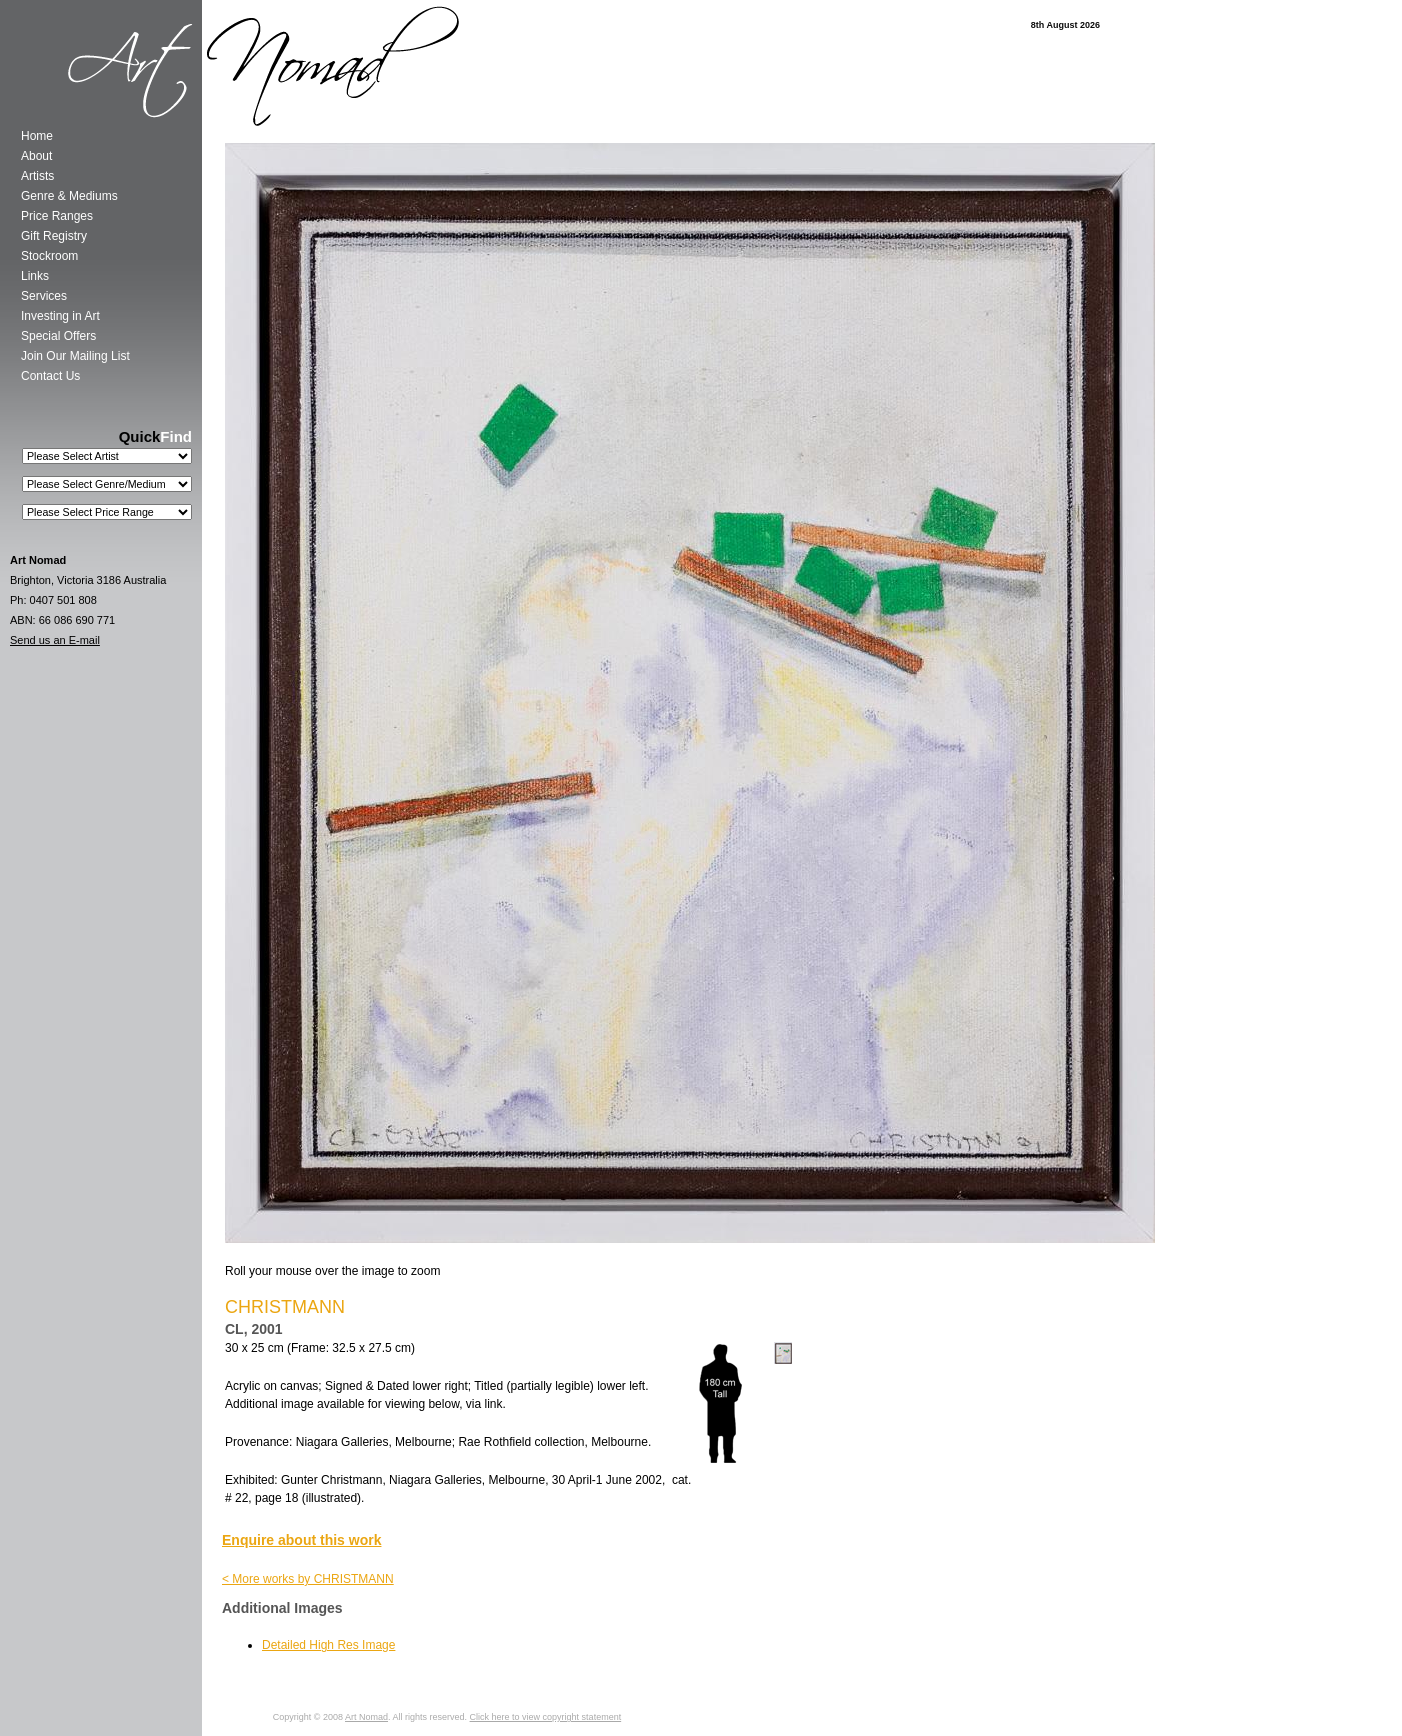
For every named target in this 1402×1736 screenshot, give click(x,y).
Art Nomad (366, 1717)
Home (37, 136)
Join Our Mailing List (75, 356)
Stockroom (49, 256)
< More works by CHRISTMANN (308, 1579)
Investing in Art (60, 316)
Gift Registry (54, 236)
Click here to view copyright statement (546, 1717)
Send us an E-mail (55, 640)
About (36, 156)
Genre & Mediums (69, 196)
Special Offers (58, 336)
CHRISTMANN (285, 1307)
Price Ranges (57, 216)
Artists (37, 176)
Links (35, 276)
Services (44, 296)
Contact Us (50, 376)
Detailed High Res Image (328, 1645)
